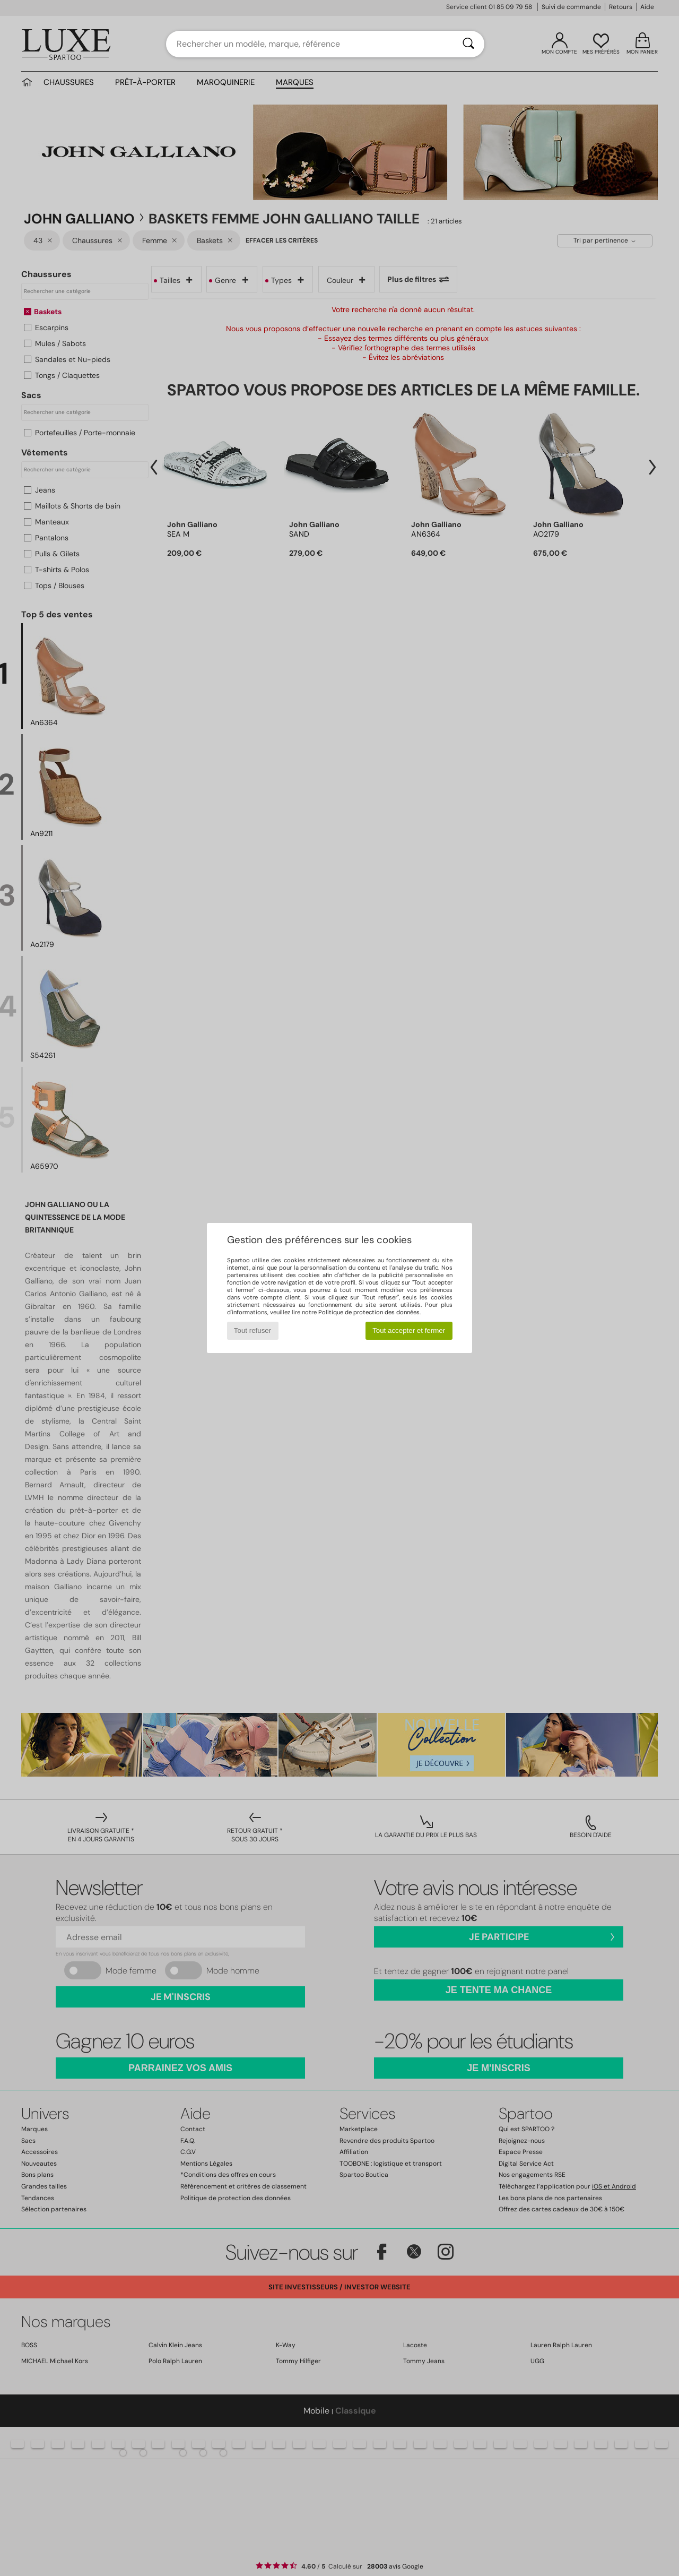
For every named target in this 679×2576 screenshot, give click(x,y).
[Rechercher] (468, 44)
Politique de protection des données (369, 1312)
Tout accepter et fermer (408, 1330)
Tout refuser (252, 1330)
